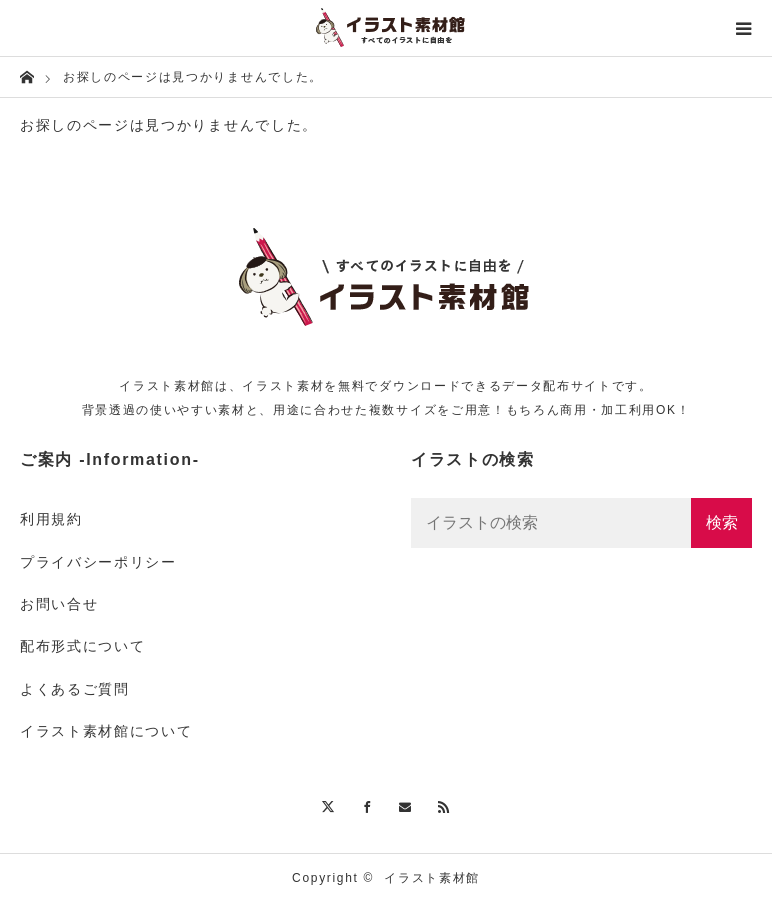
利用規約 (51, 519)
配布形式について (82, 646)
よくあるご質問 (75, 689)
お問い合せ (59, 604)
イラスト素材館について (106, 731)
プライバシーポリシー (98, 562)
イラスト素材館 (432, 878)
